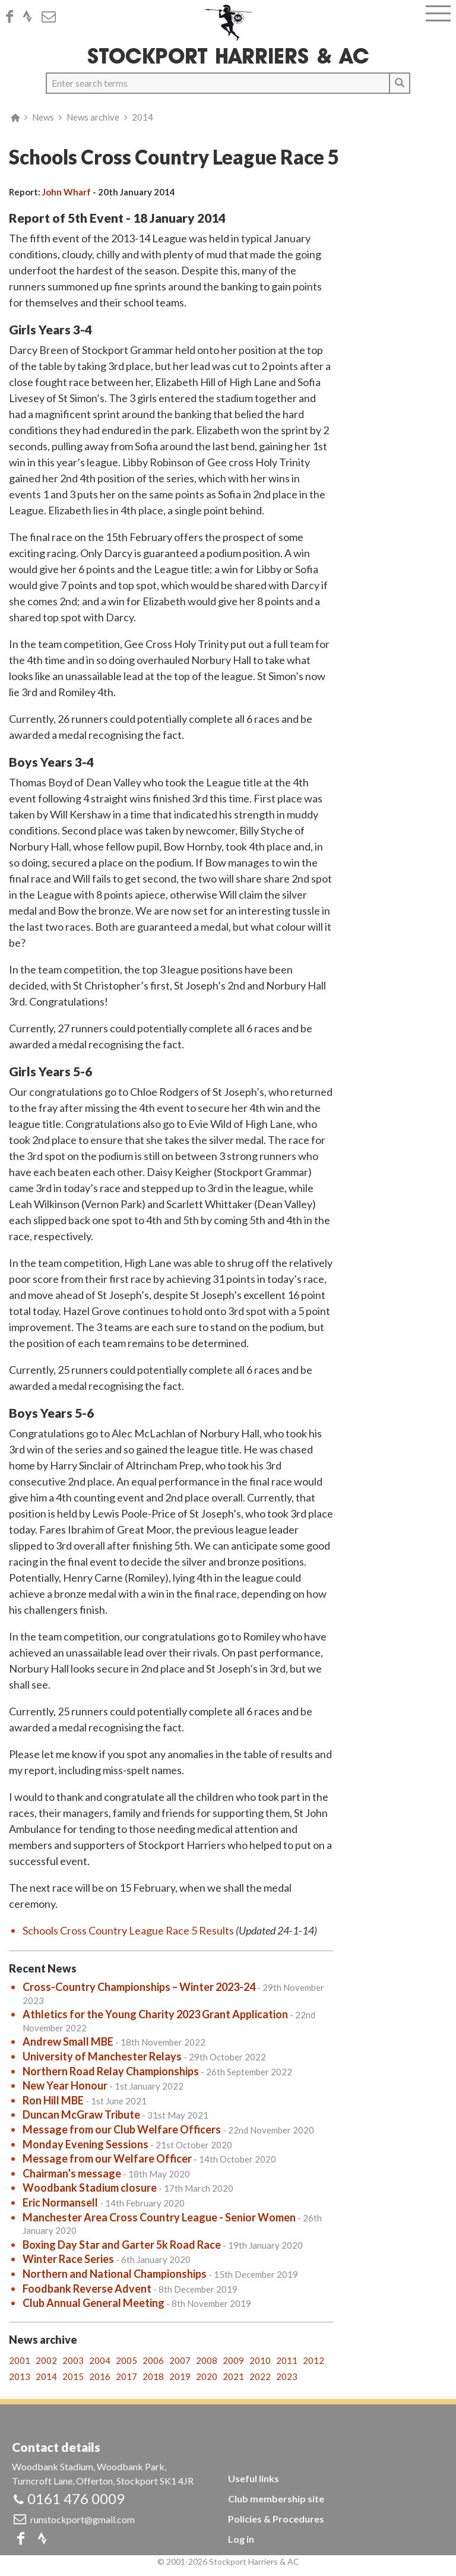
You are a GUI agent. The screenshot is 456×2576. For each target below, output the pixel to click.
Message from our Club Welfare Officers (122, 2129)
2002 (46, 2360)
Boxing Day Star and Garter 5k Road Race (122, 2244)
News (43, 117)
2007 (180, 2360)
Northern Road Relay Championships (111, 2071)
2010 (260, 2360)
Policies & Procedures (276, 2518)
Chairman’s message (72, 2173)
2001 (19, 2360)
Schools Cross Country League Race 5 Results (128, 1930)
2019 (180, 2376)
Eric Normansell (60, 2202)
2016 (99, 2376)
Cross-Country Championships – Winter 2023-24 (139, 1986)
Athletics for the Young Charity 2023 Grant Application (155, 2014)
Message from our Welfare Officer (107, 2158)
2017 (126, 2376)
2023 (286, 2376)
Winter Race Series (68, 2258)
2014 (142, 117)
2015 (73, 2376)
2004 (99, 2360)
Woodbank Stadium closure (90, 2187)
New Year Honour (65, 2085)
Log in (241, 2539)
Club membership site (276, 2498)
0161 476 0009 (76, 2498)
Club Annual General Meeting (93, 2302)
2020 (206, 2376)
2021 (233, 2376)
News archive (92, 117)
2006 (153, 2360)
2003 (73, 2360)
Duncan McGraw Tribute (81, 2114)
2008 (206, 2360)
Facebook (13, 16)
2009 (233, 2360)
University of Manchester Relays (102, 2056)
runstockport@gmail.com (82, 2519)
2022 (260, 2376)
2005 (126, 2360)
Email (52, 16)
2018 (153, 2376)
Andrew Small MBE (68, 2041)
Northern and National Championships (115, 2273)
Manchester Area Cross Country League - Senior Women (159, 2217)
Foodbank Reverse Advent (87, 2288)
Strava (31, 16)
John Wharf (66, 192)
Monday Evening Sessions (85, 2144)
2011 (286, 2360)
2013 (19, 2376)
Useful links (253, 2478)
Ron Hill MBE (53, 2100)
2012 (313, 2360)
